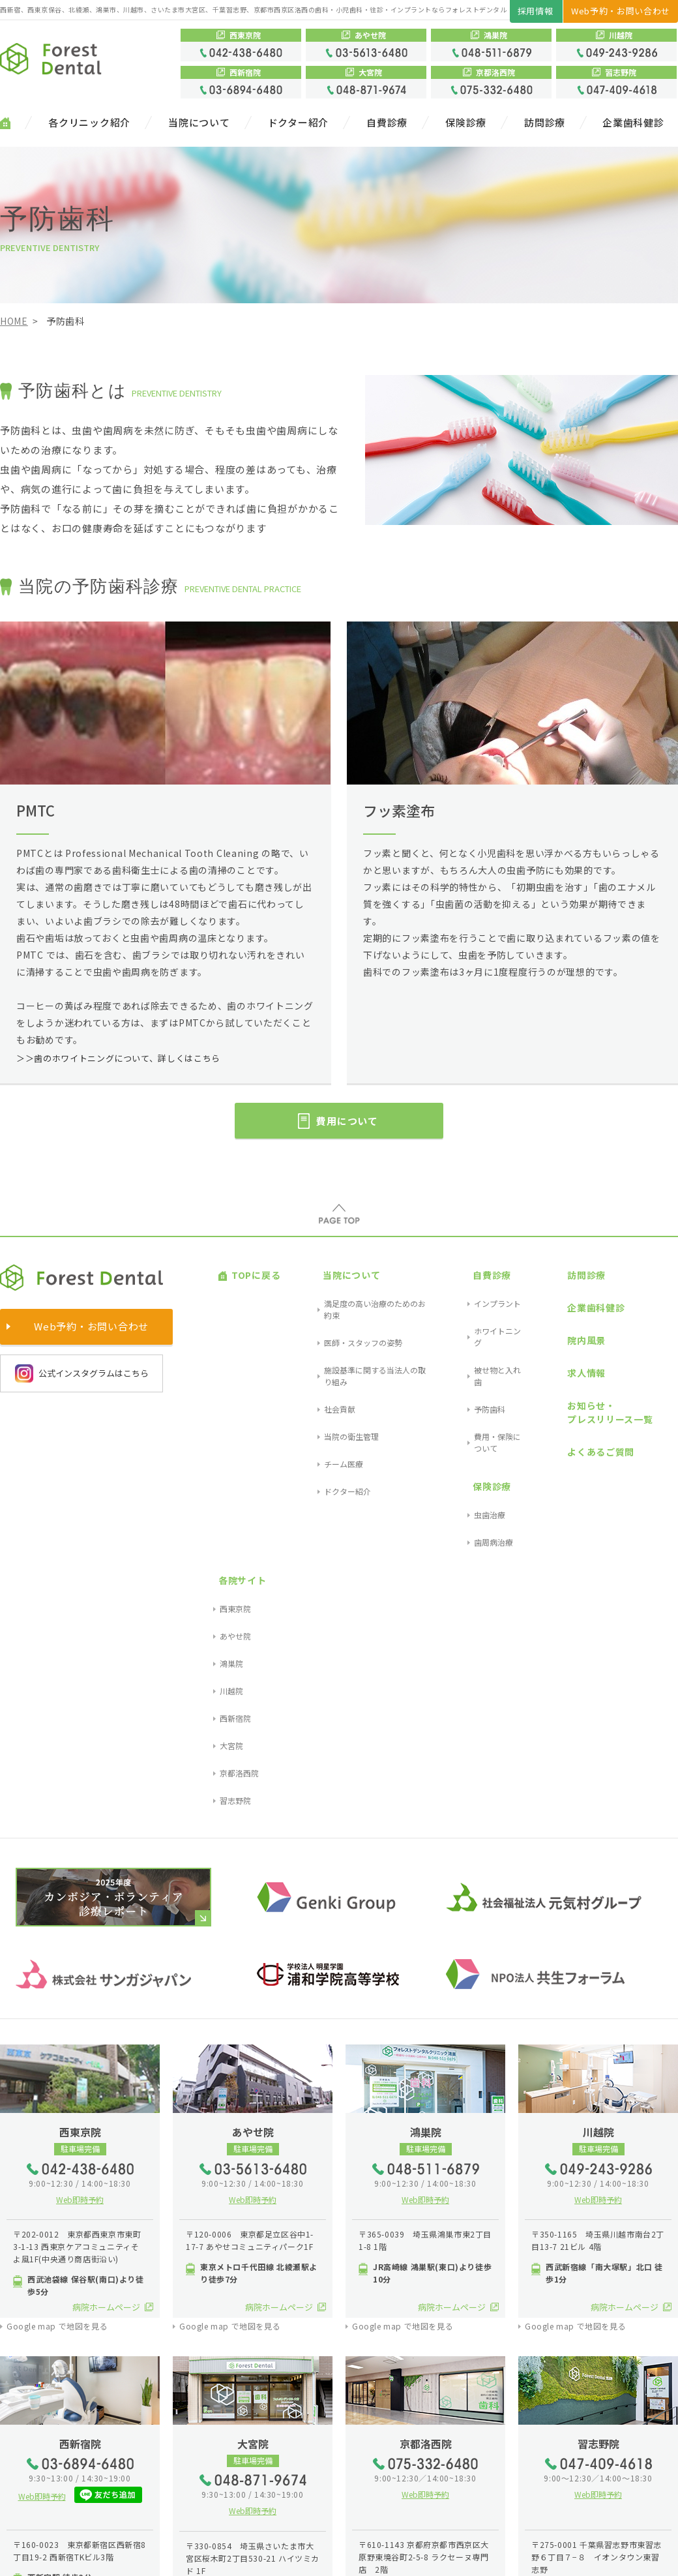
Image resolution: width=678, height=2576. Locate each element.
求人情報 (547, 1318)
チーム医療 (311, 1361)
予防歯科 (457, 1330)
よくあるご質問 (561, 1365)
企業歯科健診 (633, 122)
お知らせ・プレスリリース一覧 (570, 1341)
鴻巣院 (650, 1315)
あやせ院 (654, 1299)
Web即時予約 (80, 1791)
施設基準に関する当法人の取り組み (354, 1315)
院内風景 (547, 1301)
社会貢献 (307, 1330)
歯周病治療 (460, 1400)
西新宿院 (654, 1345)
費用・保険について (476, 1345)
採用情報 (535, 11)
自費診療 (386, 122)
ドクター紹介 (298, 122)
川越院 (650, 1330)
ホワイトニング (468, 1299)
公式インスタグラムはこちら (82, 1373)
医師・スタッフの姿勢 (330, 1299)
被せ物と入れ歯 (468, 1315)
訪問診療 (544, 122)
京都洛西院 (657, 1377)
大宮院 (650, 1361)
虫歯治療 (457, 1384)
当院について (199, 122)
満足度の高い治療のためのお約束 (350, 1283)
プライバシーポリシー (109, 2555)
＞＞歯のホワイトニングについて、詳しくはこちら (126, 1056)
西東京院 (654, 1283)
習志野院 (654, 1392)
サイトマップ (29, 2555)
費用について (352, 1121)
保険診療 (465, 122)
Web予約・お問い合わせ (620, 11)
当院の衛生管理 (318, 1345)
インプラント (464, 1283)
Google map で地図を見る (57, 1919)
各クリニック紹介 (89, 122)
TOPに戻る (242, 1267)
